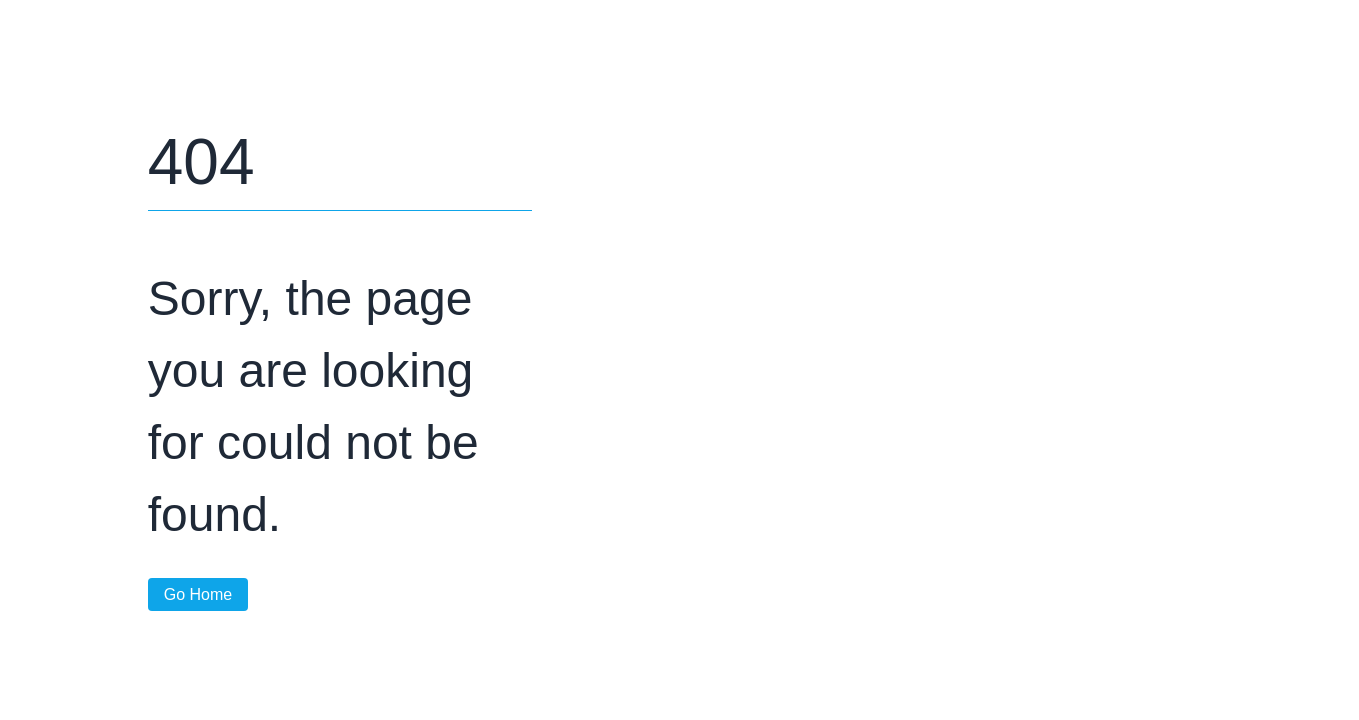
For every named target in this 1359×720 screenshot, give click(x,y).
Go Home (198, 594)
